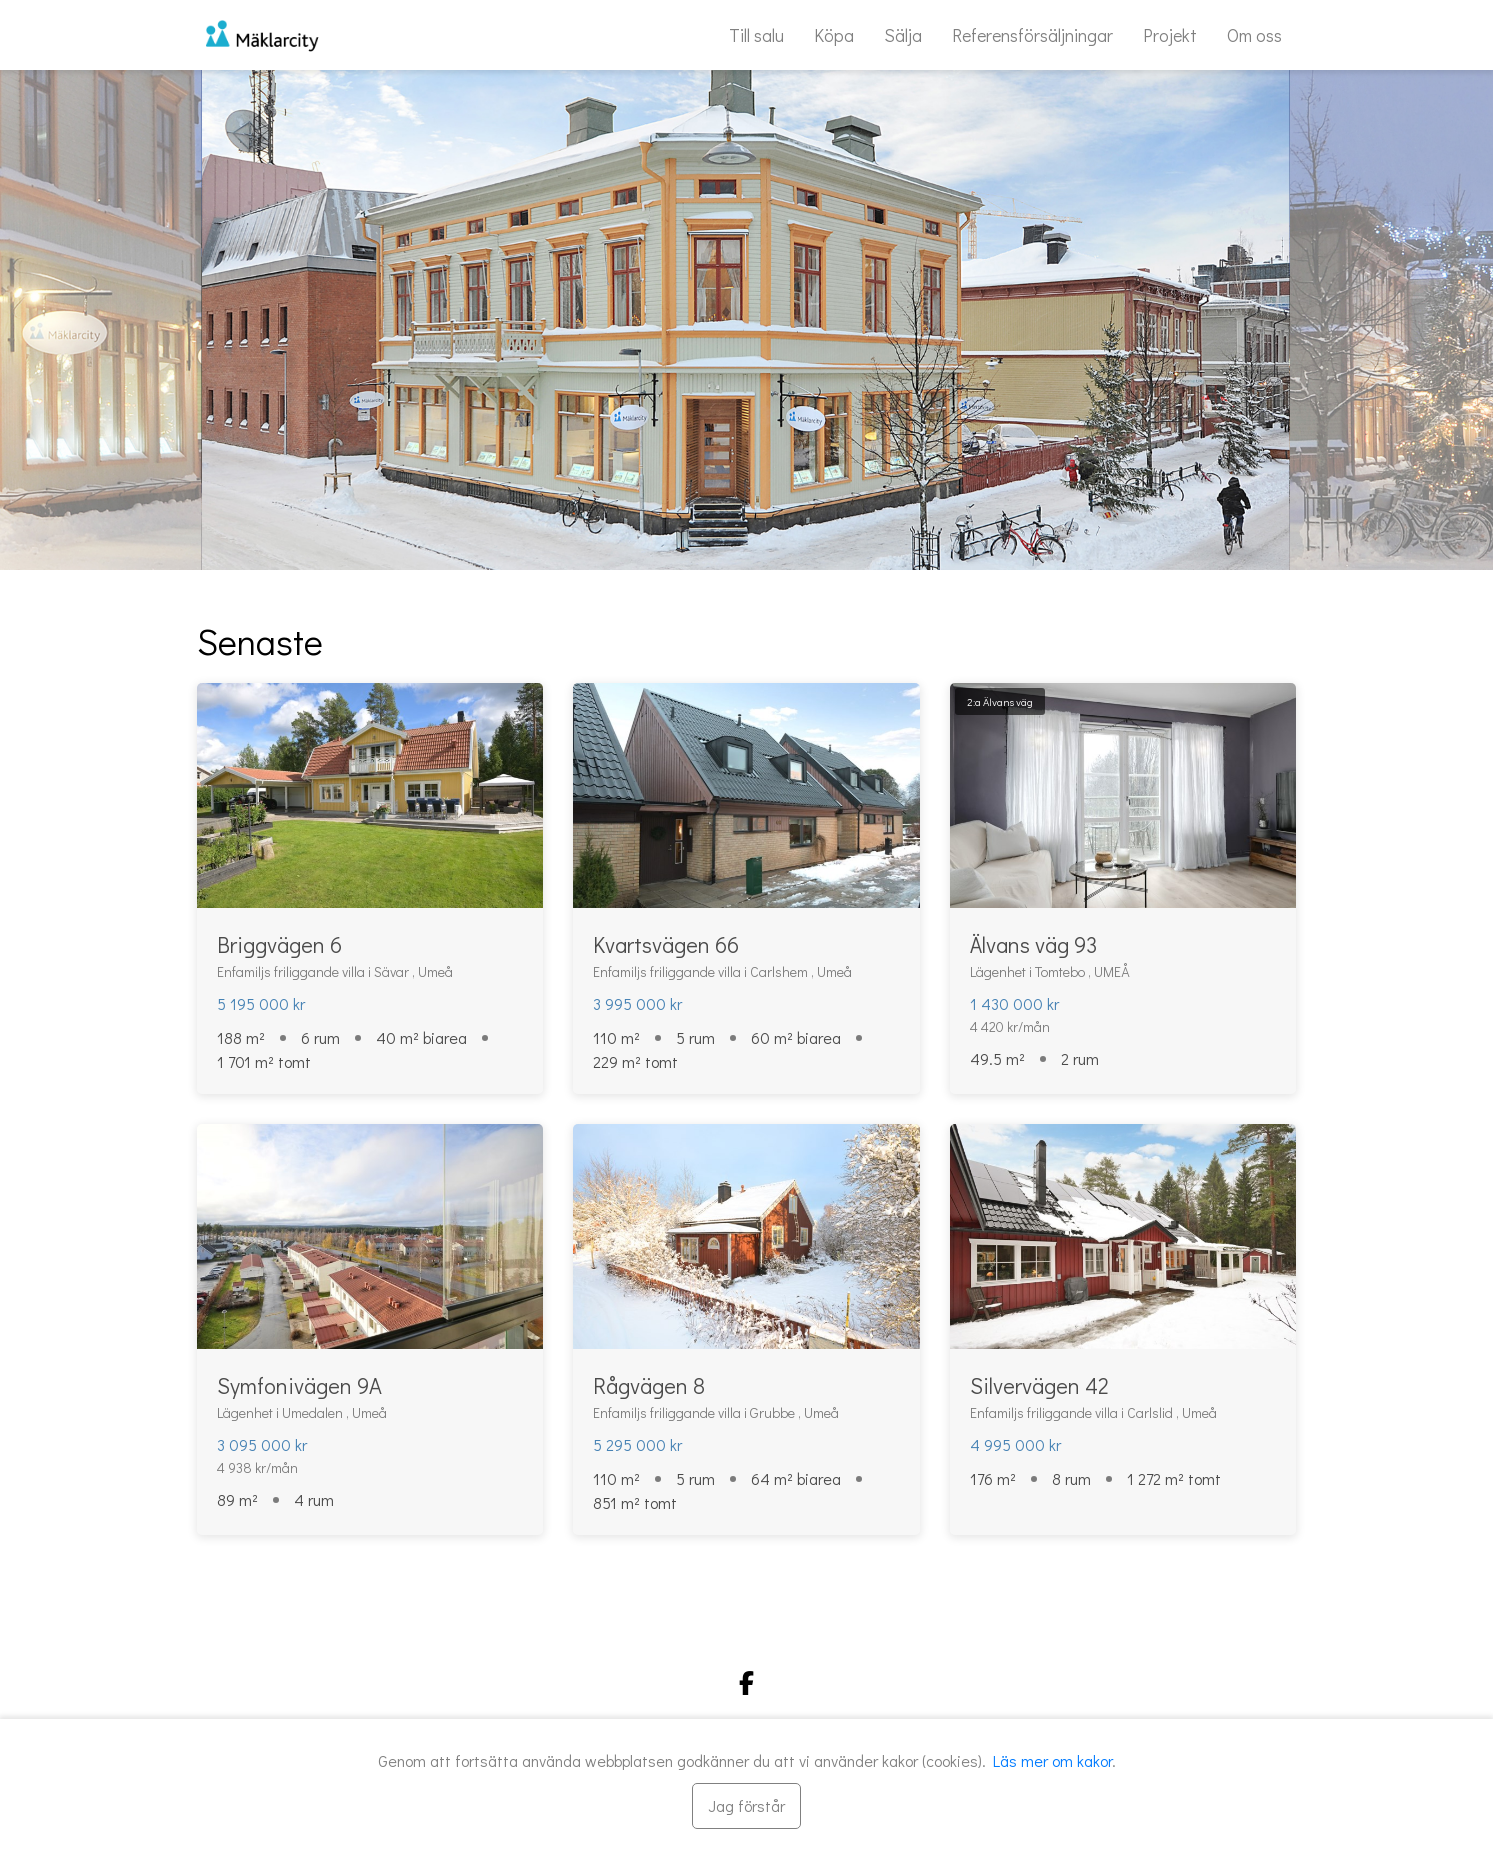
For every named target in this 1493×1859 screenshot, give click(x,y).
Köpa (834, 35)
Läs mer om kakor (1052, 1760)
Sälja (903, 35)
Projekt (1170, 35)
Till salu (756, 35)
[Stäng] (746, 1806)
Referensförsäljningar (1032, 35)
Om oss (1254, 35)
